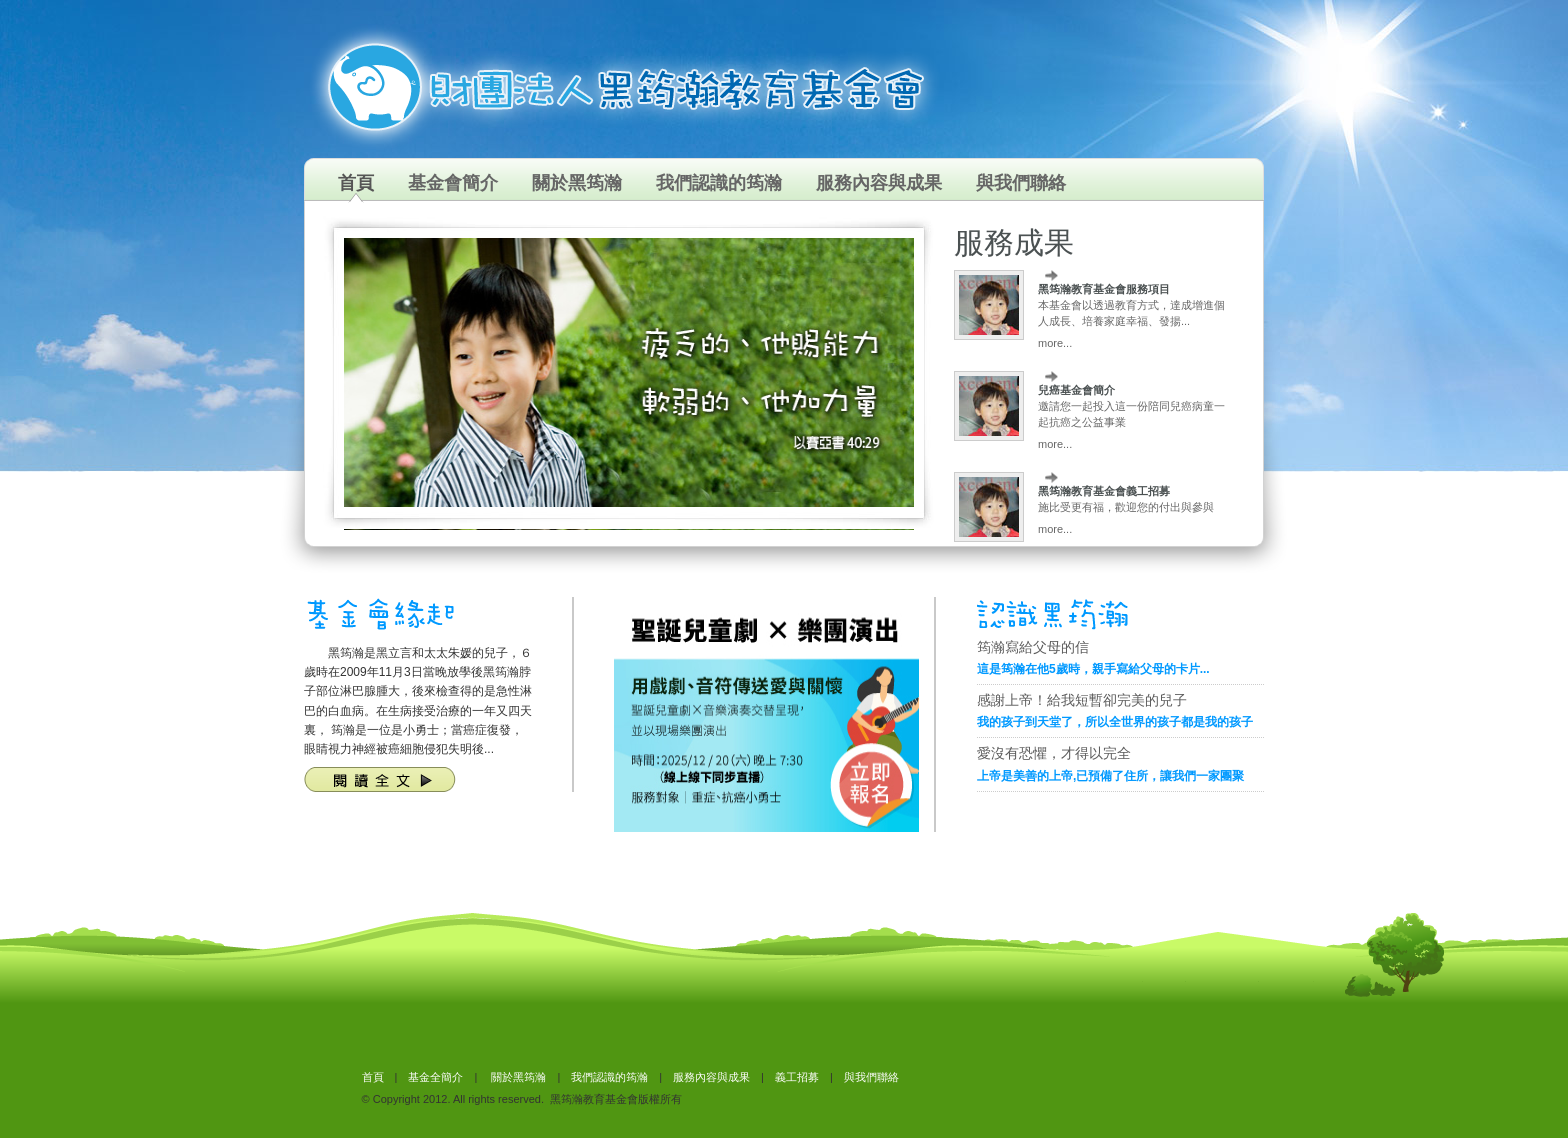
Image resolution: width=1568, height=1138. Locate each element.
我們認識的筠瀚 (719, 183)
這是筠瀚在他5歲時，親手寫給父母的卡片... (1093, 669)
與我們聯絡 (1021, 183)
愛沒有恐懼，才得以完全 (1054, 753)
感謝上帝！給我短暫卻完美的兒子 (1082, 700)
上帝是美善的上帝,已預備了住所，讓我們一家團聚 (1110, 776)
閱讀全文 (380, 779)
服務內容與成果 (879, 183)
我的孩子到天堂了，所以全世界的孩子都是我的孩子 (1115, 722)
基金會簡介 (453, 183)
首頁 (356, 183)
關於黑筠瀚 (577, 183)
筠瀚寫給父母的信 (1033, 647)
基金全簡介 (435, 1077)
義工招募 (797, 1077)
